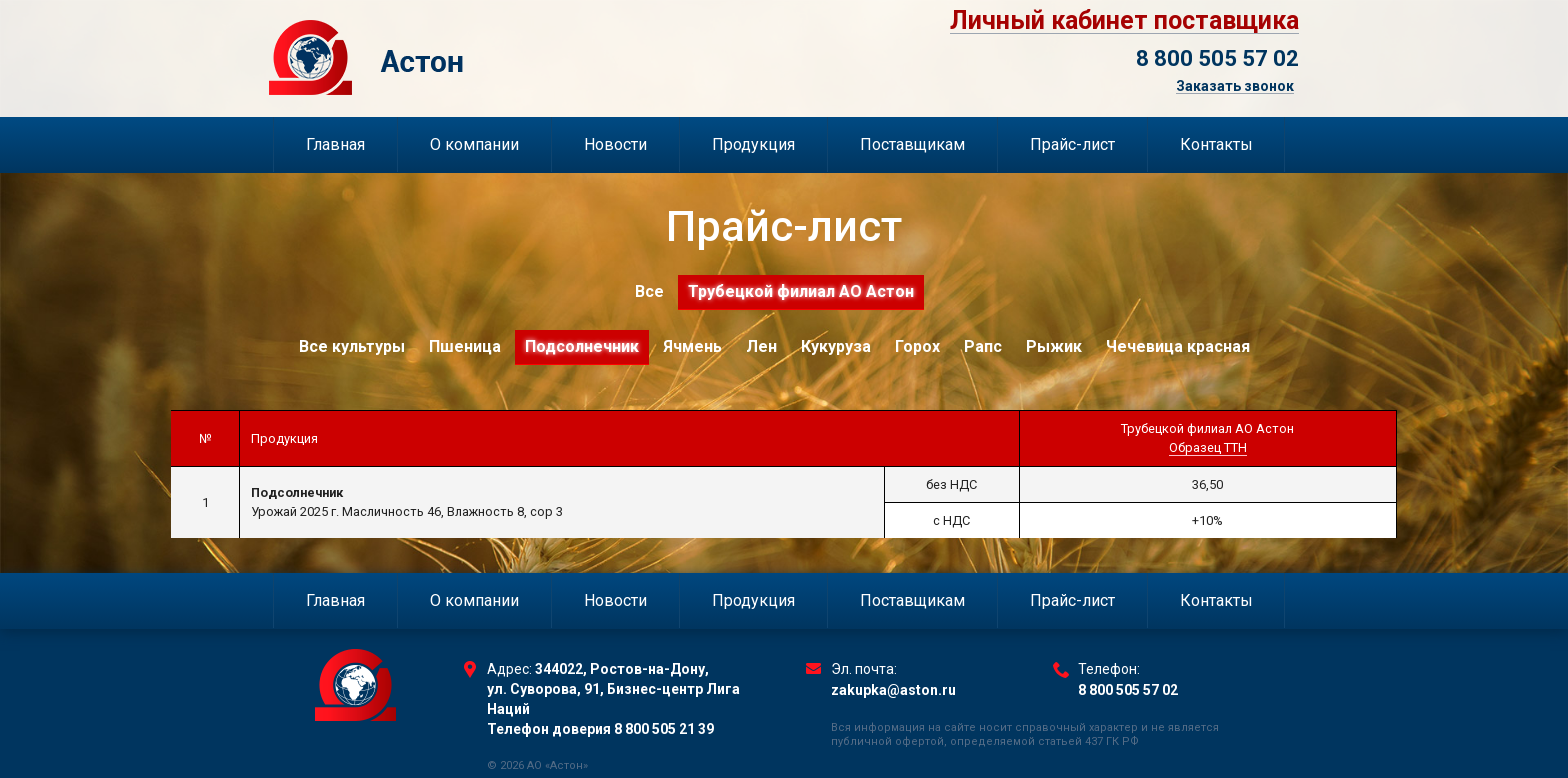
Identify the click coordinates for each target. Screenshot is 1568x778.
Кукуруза (836, 346)
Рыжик (1054, 346)
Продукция (753, 144)
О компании (474, 144)
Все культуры (352, 346)
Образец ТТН (1208, 447)
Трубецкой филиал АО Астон (801, 291)
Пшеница (465, 346)
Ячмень (692, 346)
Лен (761, 346)
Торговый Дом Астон (470, 57)
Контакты (1216, 144)
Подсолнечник (582, 346)
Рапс (983, 346)
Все (649, 291)
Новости (615, 144)
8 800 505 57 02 (1217, 58)
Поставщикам (912, 144)
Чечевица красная (1178, 346)
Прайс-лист (1072, 144)
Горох (917, 346)
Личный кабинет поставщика (1124, 21)
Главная (335, 144)
